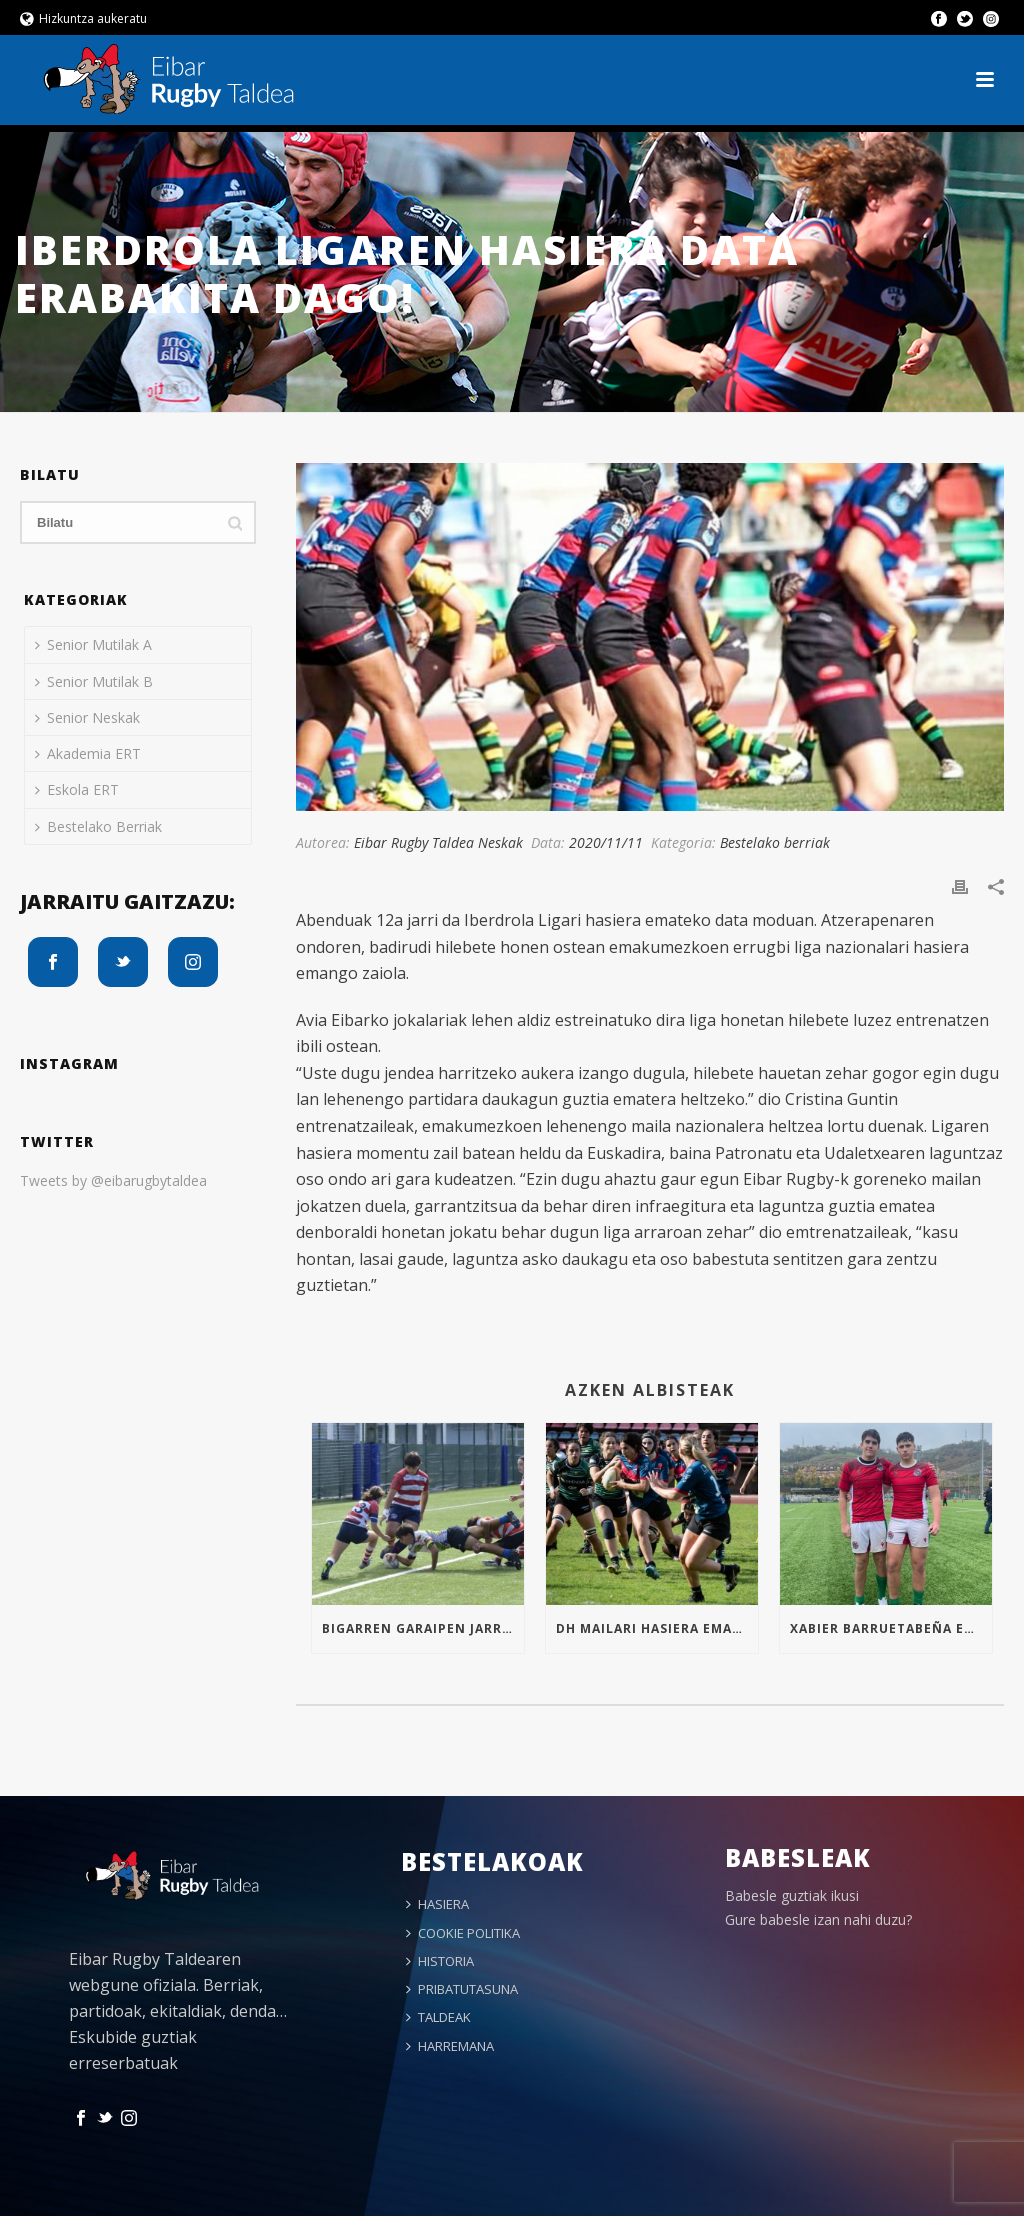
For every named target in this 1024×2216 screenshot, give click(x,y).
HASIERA (437, 1904)
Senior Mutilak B (94, 681)
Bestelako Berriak (98, 826)
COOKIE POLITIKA (463, 1933)
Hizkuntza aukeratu (83, 18)
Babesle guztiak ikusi (792, 1895)
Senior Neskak (87, 717)
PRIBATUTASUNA (462, 1989)
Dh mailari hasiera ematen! (657, 1628)
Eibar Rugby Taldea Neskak (438, 842)
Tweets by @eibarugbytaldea (113, 1180)
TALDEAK (438, 2017)
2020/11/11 (606, 842)
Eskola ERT (77, 789)
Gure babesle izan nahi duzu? (818, 1919)
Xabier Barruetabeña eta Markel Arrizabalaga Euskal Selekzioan (891, 1628)
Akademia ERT (88, 753)
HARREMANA (450, 2046)
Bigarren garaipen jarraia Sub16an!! (423, 1628)
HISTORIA (440, 1961)
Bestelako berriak (775, 842)
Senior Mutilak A (93, 644)
